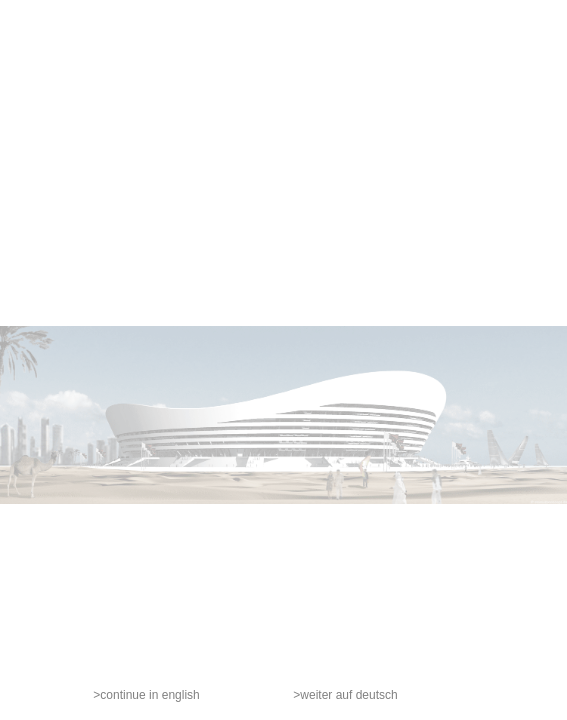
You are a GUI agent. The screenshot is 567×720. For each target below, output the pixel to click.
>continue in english (146, 695)
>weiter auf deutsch (345, 695)
